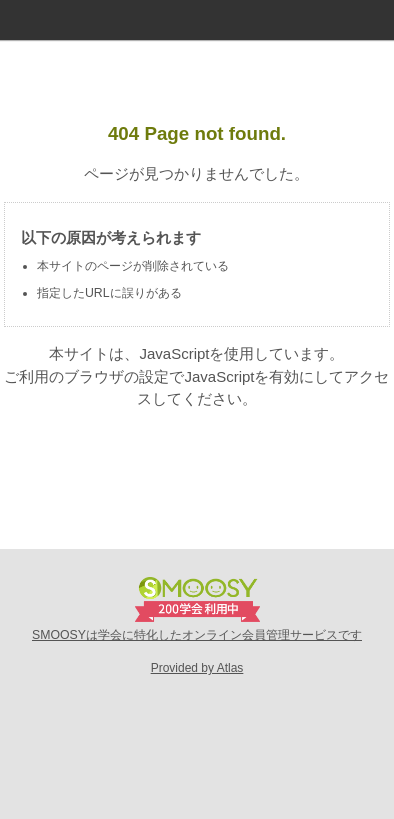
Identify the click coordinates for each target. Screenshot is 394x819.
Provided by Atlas (197, 668)
